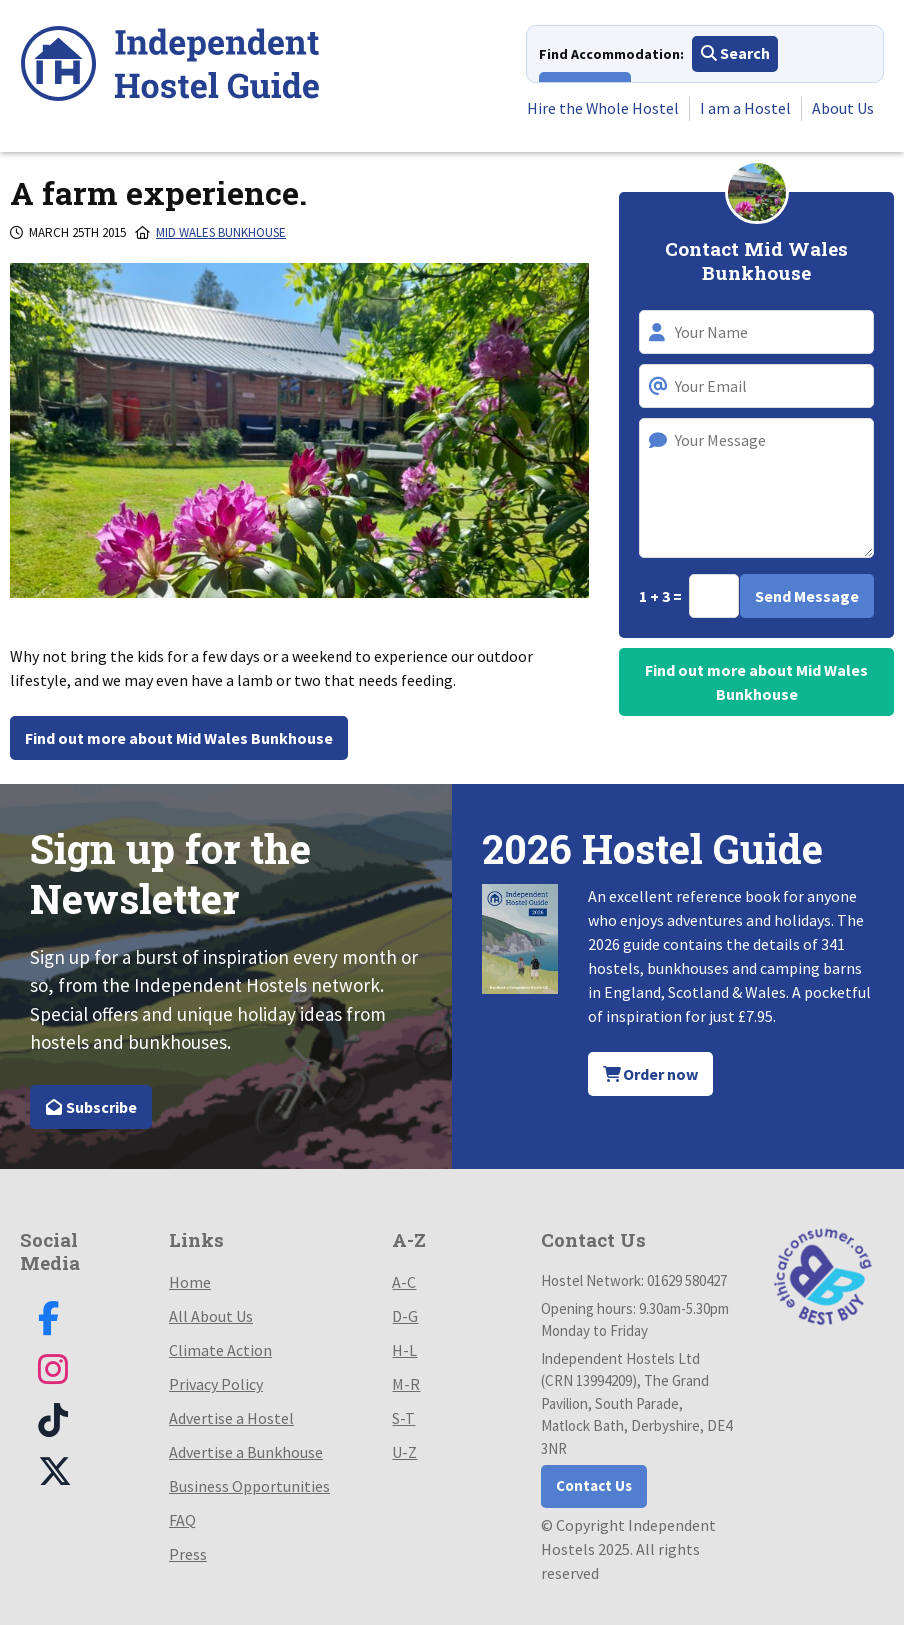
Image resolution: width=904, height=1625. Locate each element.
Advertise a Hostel (231, 1418)
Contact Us (594, 1485)
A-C (404, 1282)
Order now (651, 1074)
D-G (405, 1316)
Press (188, 1554)
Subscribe (91, 1107)
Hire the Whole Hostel (602, 109)
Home (190, 1282)
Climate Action (220, 1350)
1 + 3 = (662, 596)
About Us (843, 109)
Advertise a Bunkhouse (246, 1452)
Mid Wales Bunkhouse (221, 232)
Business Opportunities (249, 1486)
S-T (403, 1418)
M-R (406, 1384)
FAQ (182, 1520)
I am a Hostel (745, 109)
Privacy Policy (216, 1384)
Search (735, 54)
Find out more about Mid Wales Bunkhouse (179, 738)
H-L (404, 1350)
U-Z (404, 1452)
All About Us (211, 1316)
